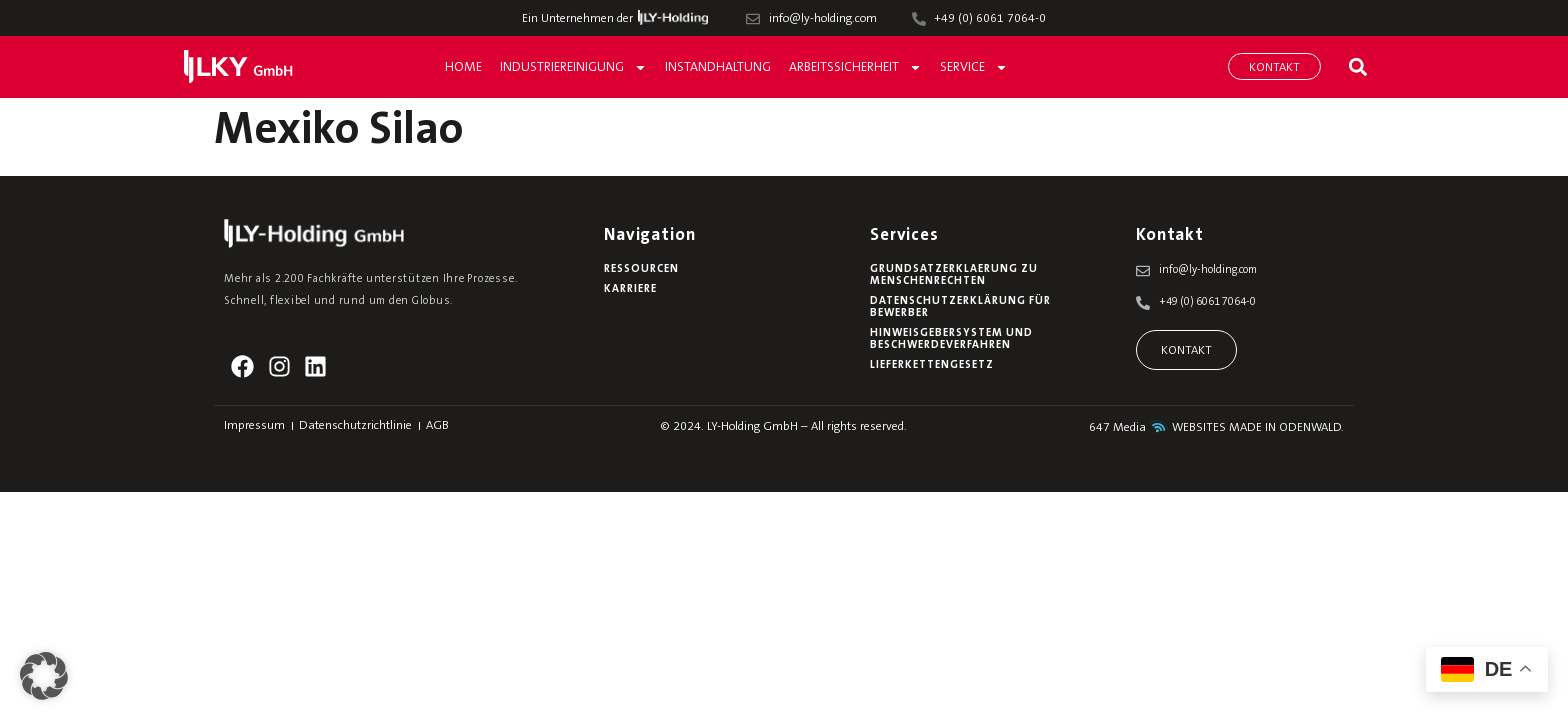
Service (974, 67)
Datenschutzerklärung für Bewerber (960, 307)
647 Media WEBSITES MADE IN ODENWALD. (1216, 428)
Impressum (254, 426)
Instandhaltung (718, 67)
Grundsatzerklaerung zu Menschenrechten (954, 275)
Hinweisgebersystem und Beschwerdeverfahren (951, 339)
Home (463, 67)
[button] (1357, 66)
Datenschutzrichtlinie (355, 426)
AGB (437, 426)
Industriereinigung (573, 67)
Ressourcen (641, 269)
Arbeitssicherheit (855, 67)
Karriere (630, 289)
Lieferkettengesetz (932, 365)
